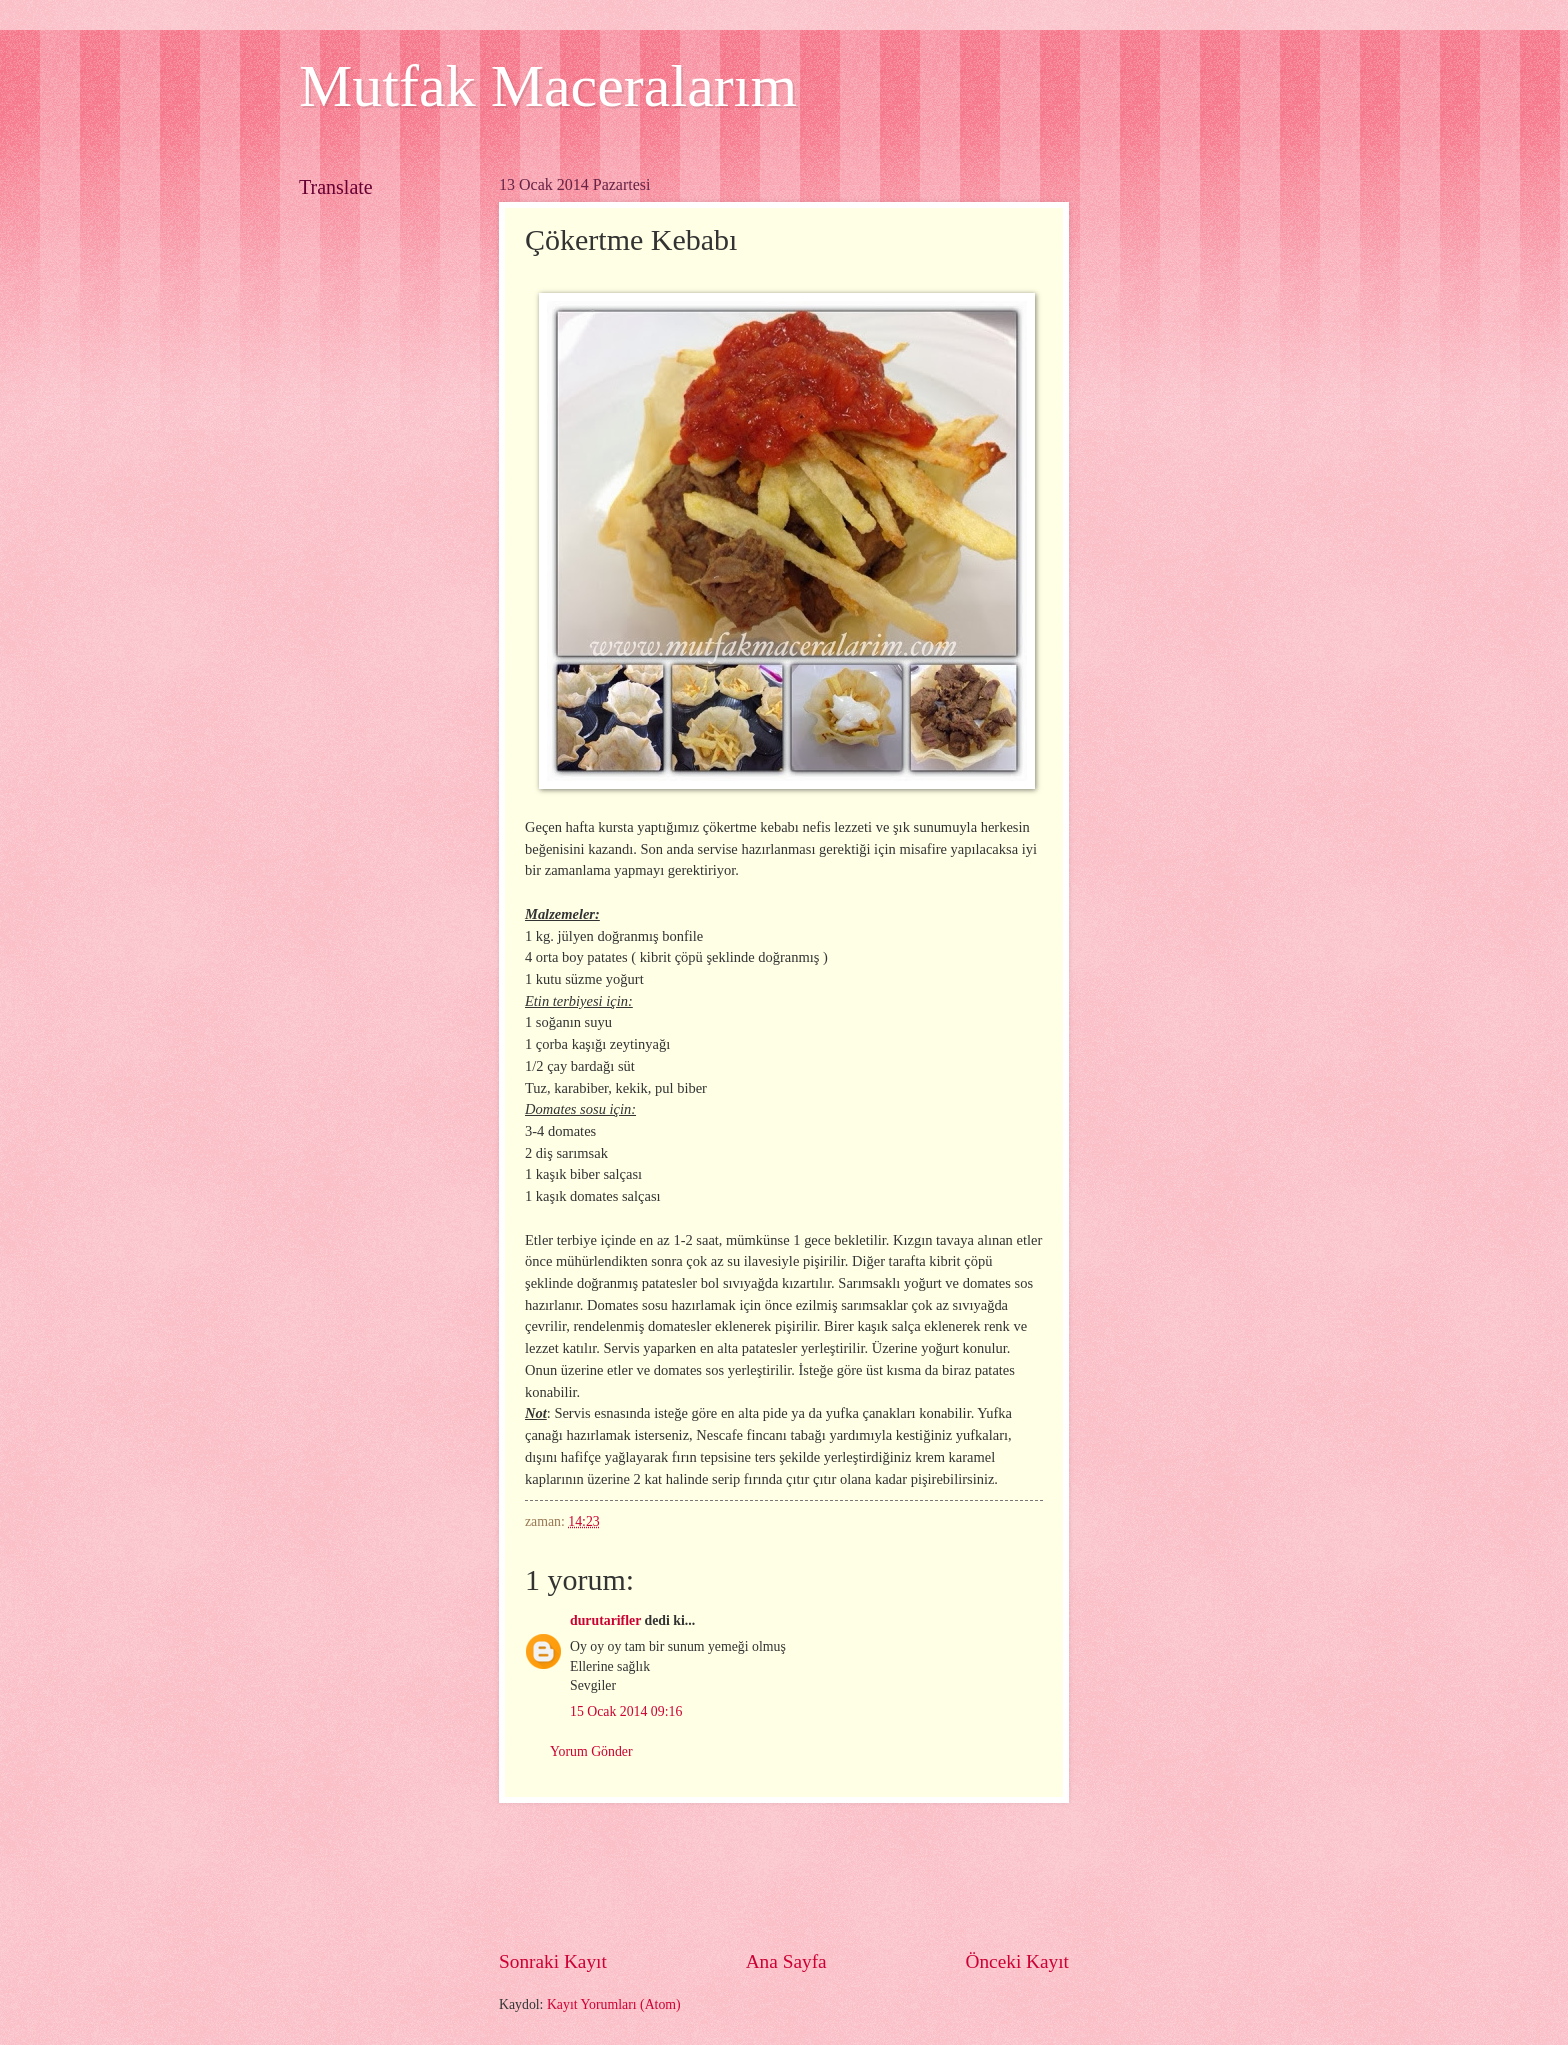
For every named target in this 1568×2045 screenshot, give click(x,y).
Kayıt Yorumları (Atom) (614, 2004)
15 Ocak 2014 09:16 (626, 1711)
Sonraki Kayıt (553, 1961)
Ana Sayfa (786, 1961)
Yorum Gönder (591, 1751)
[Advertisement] (863, 1876)
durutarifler (605, 1620)
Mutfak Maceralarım (548, 86)
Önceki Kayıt (1017, 1961)
